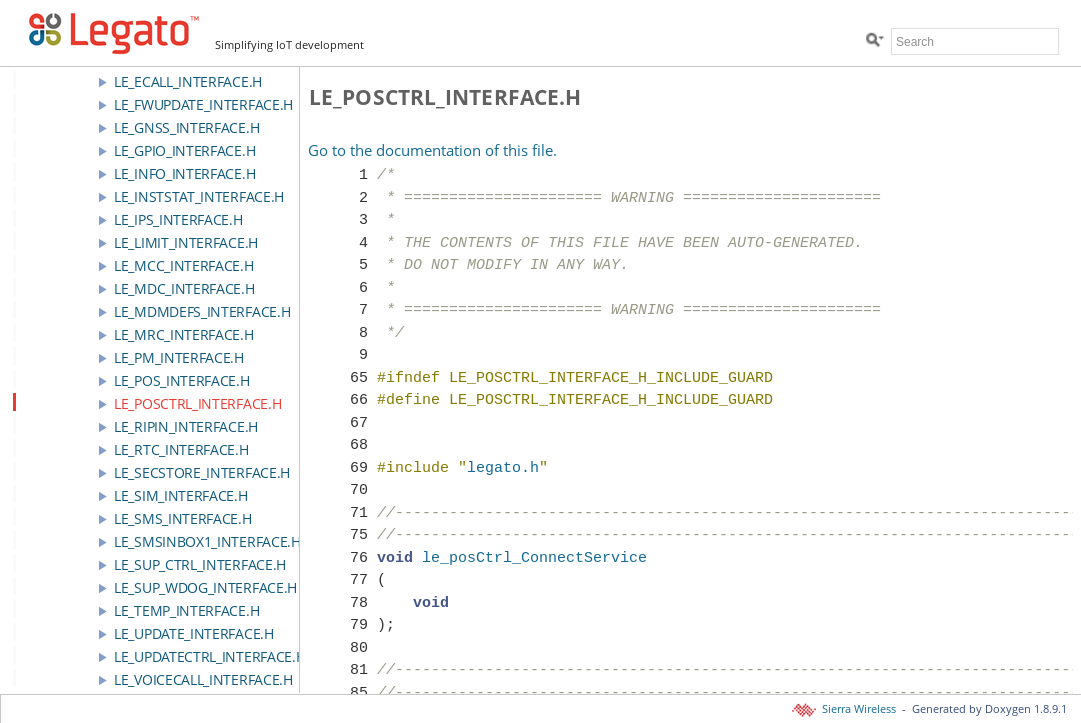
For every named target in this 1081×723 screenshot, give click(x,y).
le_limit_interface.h (186, 242)
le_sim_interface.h (181, 495)
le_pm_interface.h (179, 357)
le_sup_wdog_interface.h (205, 587)
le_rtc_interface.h (181, 449)
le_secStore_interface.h (202, 472)
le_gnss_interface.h (186, 127)
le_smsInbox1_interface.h (207, 541)
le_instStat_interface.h (199, 196)
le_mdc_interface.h (184, 288)
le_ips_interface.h (178, 219)
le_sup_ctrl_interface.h (200, 564)
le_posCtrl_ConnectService (534, 559)
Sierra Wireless (845, 709)
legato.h (503, 469)
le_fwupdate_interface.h (203, 104)
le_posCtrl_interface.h (197, 403)
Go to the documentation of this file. (432, 150)
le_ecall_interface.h (188, 81)
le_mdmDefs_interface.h (202, 311)
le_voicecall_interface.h (203, 679)
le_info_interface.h (184, 173)
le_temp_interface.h (186, 610)
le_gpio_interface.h (184, 150)
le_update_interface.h (194, 633)
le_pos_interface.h (182, 380)
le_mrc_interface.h (184, 334)
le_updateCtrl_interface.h (210, 656)
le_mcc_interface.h (184, 265)
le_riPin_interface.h (186, 426)
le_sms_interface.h (183, 518)
